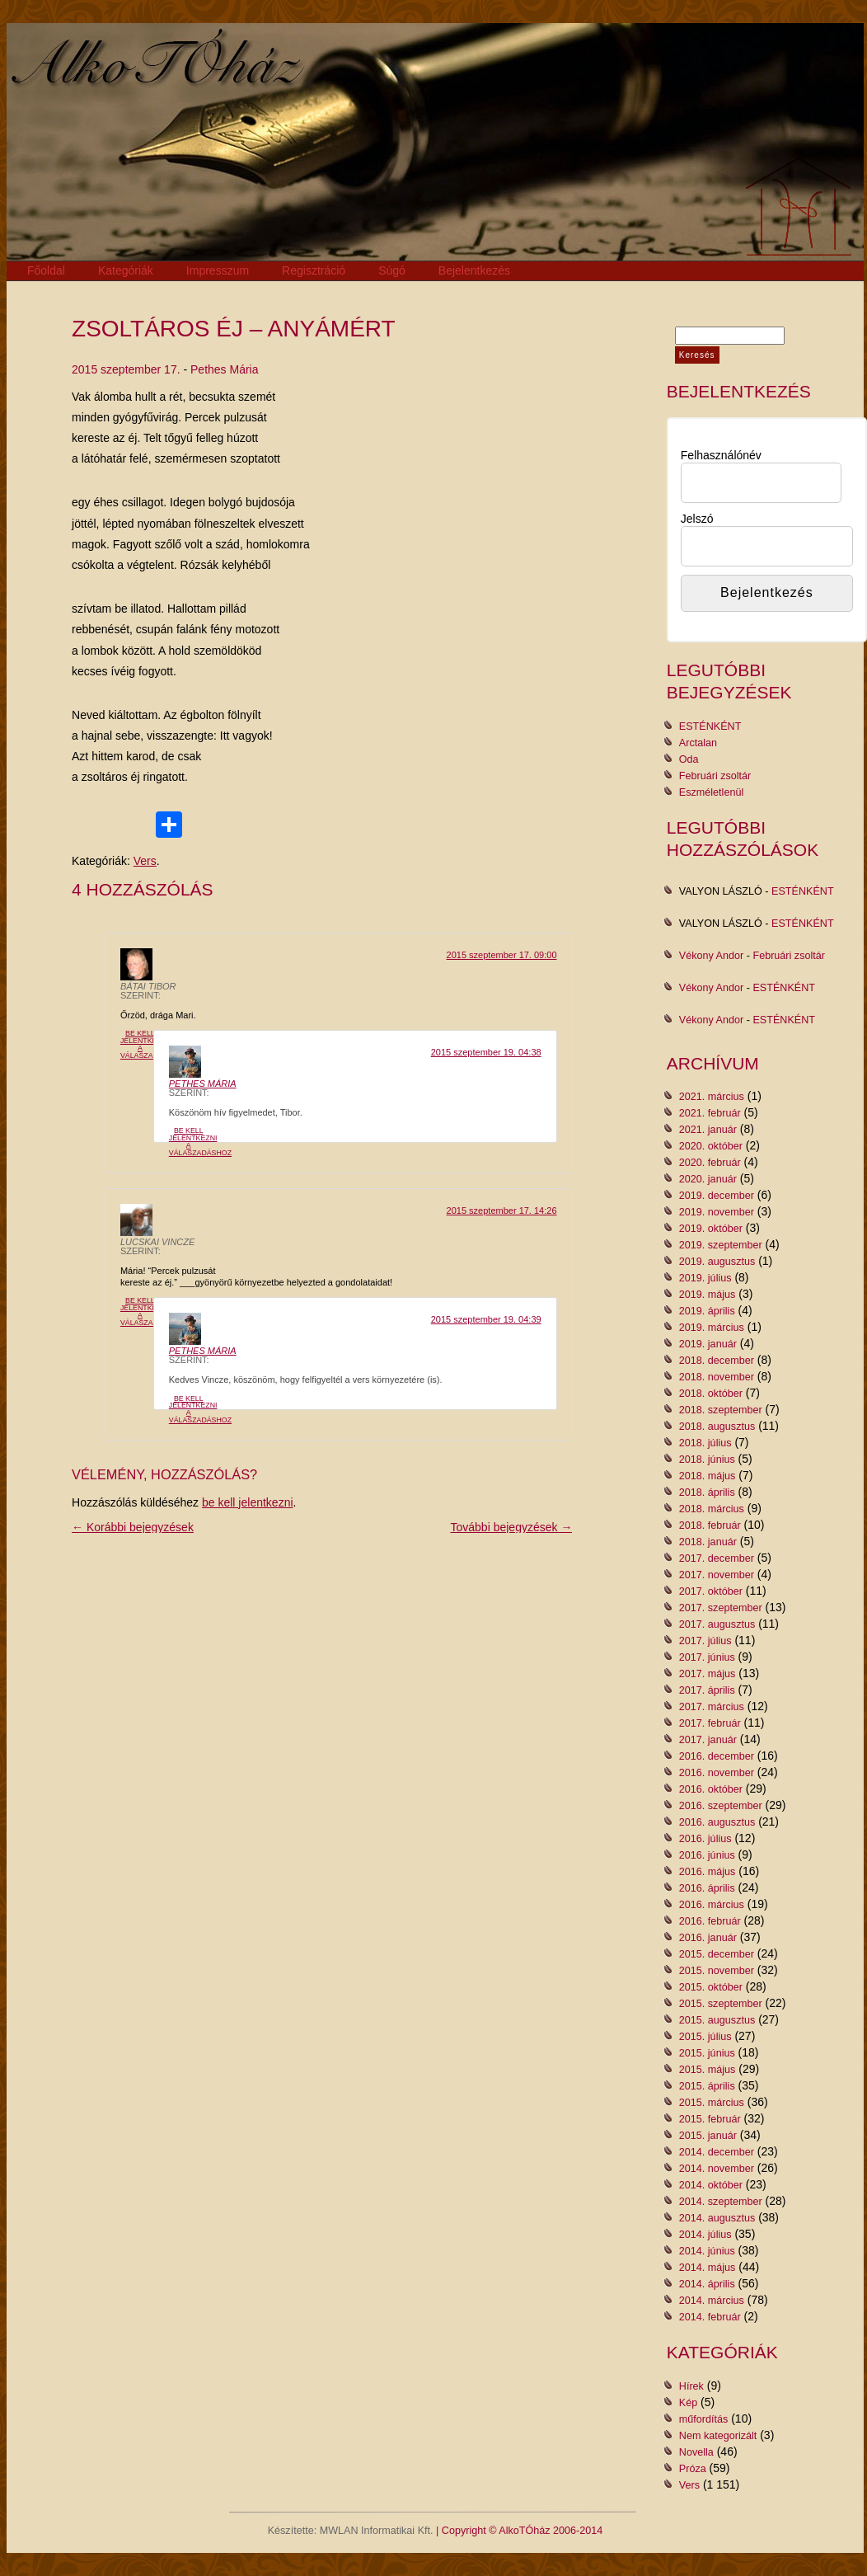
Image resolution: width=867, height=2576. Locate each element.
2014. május (707, 2267)
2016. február (710, 1921)
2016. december (716, 1756)
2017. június (707, 1657)
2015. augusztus (717, 2020)
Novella (696, 2452)
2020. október (711, 1146)
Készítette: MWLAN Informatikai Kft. (351, 2530)
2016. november (716, 1773)
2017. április (707, 1690)
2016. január (708, 1938)
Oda (689, 759)
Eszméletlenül (711, 792)
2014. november (716, 2168)
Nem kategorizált (718, 2436)
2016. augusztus (717, 1822)
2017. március (711, 1707)
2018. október (711, 1393)
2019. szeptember (720, 1245)
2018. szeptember (720, 1410)
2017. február (710, 1723)
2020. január (708, 1179)
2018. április (707, 1492)
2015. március (711, 2102)
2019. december (716, 1195)
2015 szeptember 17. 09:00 (502, 955)
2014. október (711, 2185)
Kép (688, 2403)
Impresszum (217, 270)
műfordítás (704, 2419)
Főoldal (46, 270)
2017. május (707, 1674)
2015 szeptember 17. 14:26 (502, 1210)
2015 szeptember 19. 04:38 (486, 1052)
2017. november (716, 1575)
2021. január (708, 1129)
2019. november (716, 1212)
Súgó (391, 270)
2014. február (710, 2317)
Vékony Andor (711, 955)
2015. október (711, 1987)
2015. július (705, 2036)
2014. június (707, 2251)
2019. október (711, 1228)
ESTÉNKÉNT (710, 726)
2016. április (707, 1888)
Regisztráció (313, 270)
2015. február (710, 2119)
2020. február (710, 1162)
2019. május (707, 1294)
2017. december (716, 1558)
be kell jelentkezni (247, 1502)
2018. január (708, 1542)
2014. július (705, 2234)
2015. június (707, 2053)
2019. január (708, 1344)
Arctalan (698, 743)
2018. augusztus (717, 1426)
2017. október (711, 1591)
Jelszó (697, 518)
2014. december (716, 2152)
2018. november (716, 1377)
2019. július (705, 1278)
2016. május (707, 1872)
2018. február (710, 1525)
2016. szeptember (720, 1806)
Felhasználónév (721, 455)
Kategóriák (125, 270)
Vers (145, 860)
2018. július (705, 1443)
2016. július (705, 1839)
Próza (692, 2469)
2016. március (711, 1905)
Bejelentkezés (474, 270)
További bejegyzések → (512, 1527)
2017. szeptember (720, 1608)
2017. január (708, 1740)
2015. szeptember (720, 2004)
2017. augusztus (717, 1624)
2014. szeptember (720, 2201)
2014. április (707, 2284)
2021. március (711, 1096)
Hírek (691, 2386)
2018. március (711, 1509)
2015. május (707, 2069)
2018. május (707, 1476)
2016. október (711, 1789)
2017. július (705, 1641)
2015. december (716, 1954)
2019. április (707, 1311)
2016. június (707, 1855)
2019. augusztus (717, 1261)
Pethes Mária (224, 369)
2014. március (711, 2300)
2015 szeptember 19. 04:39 (486, 1319)
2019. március (711, 1327)
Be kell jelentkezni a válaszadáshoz (151, 1044)
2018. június (707, 1459)
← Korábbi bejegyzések (133, 1527)
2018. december (716, 1360)
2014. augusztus (717, 2218)
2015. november (716, 1971)
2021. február (710, 1113)
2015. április (707, 2086)
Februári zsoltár (715, 776)
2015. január (708, 2135)
